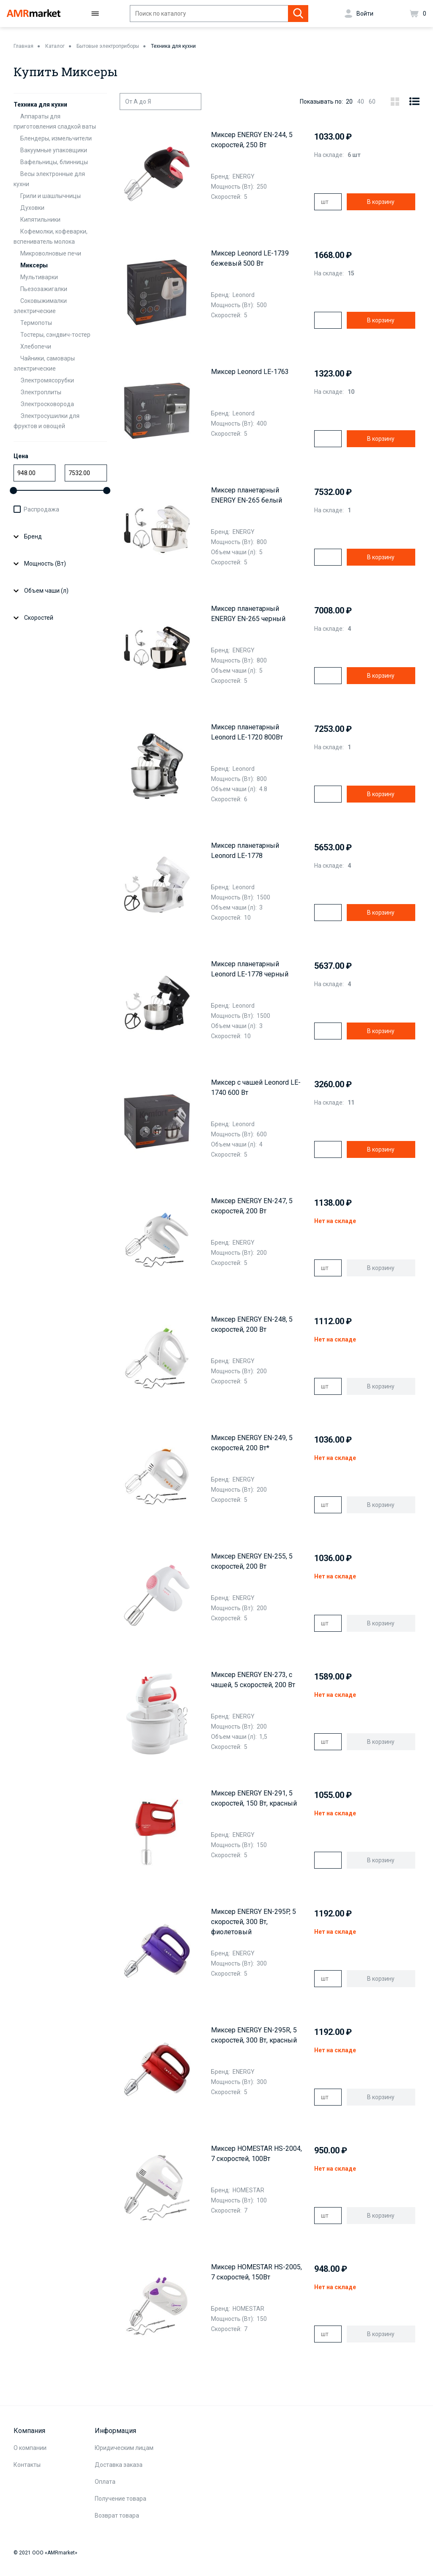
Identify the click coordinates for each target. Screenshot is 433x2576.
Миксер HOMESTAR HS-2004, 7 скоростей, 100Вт (256, 2153)
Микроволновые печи (50, 253)
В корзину (381, 201)
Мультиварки (39, 277)
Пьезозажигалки (43, 289)
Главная (23, 46)
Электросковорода (47, 404)
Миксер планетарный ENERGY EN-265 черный (248, 614)
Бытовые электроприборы (108, 46)
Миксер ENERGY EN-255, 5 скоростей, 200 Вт (252, 1561)
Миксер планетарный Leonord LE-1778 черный (249, 969)
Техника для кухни (173, 46)
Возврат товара (117, 2515)
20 (349, 101)
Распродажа (41, 509)
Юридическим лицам (124, 2447)
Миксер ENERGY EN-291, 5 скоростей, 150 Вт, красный (254, 1798)
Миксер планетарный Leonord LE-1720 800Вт (247, 732)
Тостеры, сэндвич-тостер (55, 334)
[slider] (13, 490)
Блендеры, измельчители (56, 138)
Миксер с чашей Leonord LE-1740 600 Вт (256, 1087)
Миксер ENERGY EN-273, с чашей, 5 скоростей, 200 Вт (253, 1680)
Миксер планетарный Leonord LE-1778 (245, 850)
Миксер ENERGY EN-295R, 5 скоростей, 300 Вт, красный (254, 2035)
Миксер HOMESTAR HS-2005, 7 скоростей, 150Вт (256, 2272)
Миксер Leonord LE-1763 (250, 372)
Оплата (105, 2481)
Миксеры (34, 265)
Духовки (32, 207)
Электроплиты (40, 392)
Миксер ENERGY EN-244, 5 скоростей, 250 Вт (252, 140)
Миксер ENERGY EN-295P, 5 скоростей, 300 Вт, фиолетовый (253, 1922)
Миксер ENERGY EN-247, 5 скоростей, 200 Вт (252, 1206)
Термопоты (36, 322)
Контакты (27, 2464)
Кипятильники (40, 219)
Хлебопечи (35, 346)
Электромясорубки (47, 380)
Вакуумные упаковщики (53, 150)
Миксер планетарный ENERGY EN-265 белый (246, 495)
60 (372, 101)
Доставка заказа (119, 2464)
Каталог (55, 46)
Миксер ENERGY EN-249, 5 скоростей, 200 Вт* (252, 1443)
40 (360, 101)
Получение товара (120, 2498)
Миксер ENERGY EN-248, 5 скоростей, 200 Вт (252, 1324)
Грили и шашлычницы (50, 195)
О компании (30, 2447)
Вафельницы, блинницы (54, 162)
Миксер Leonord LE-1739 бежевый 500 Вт (250, 258)
